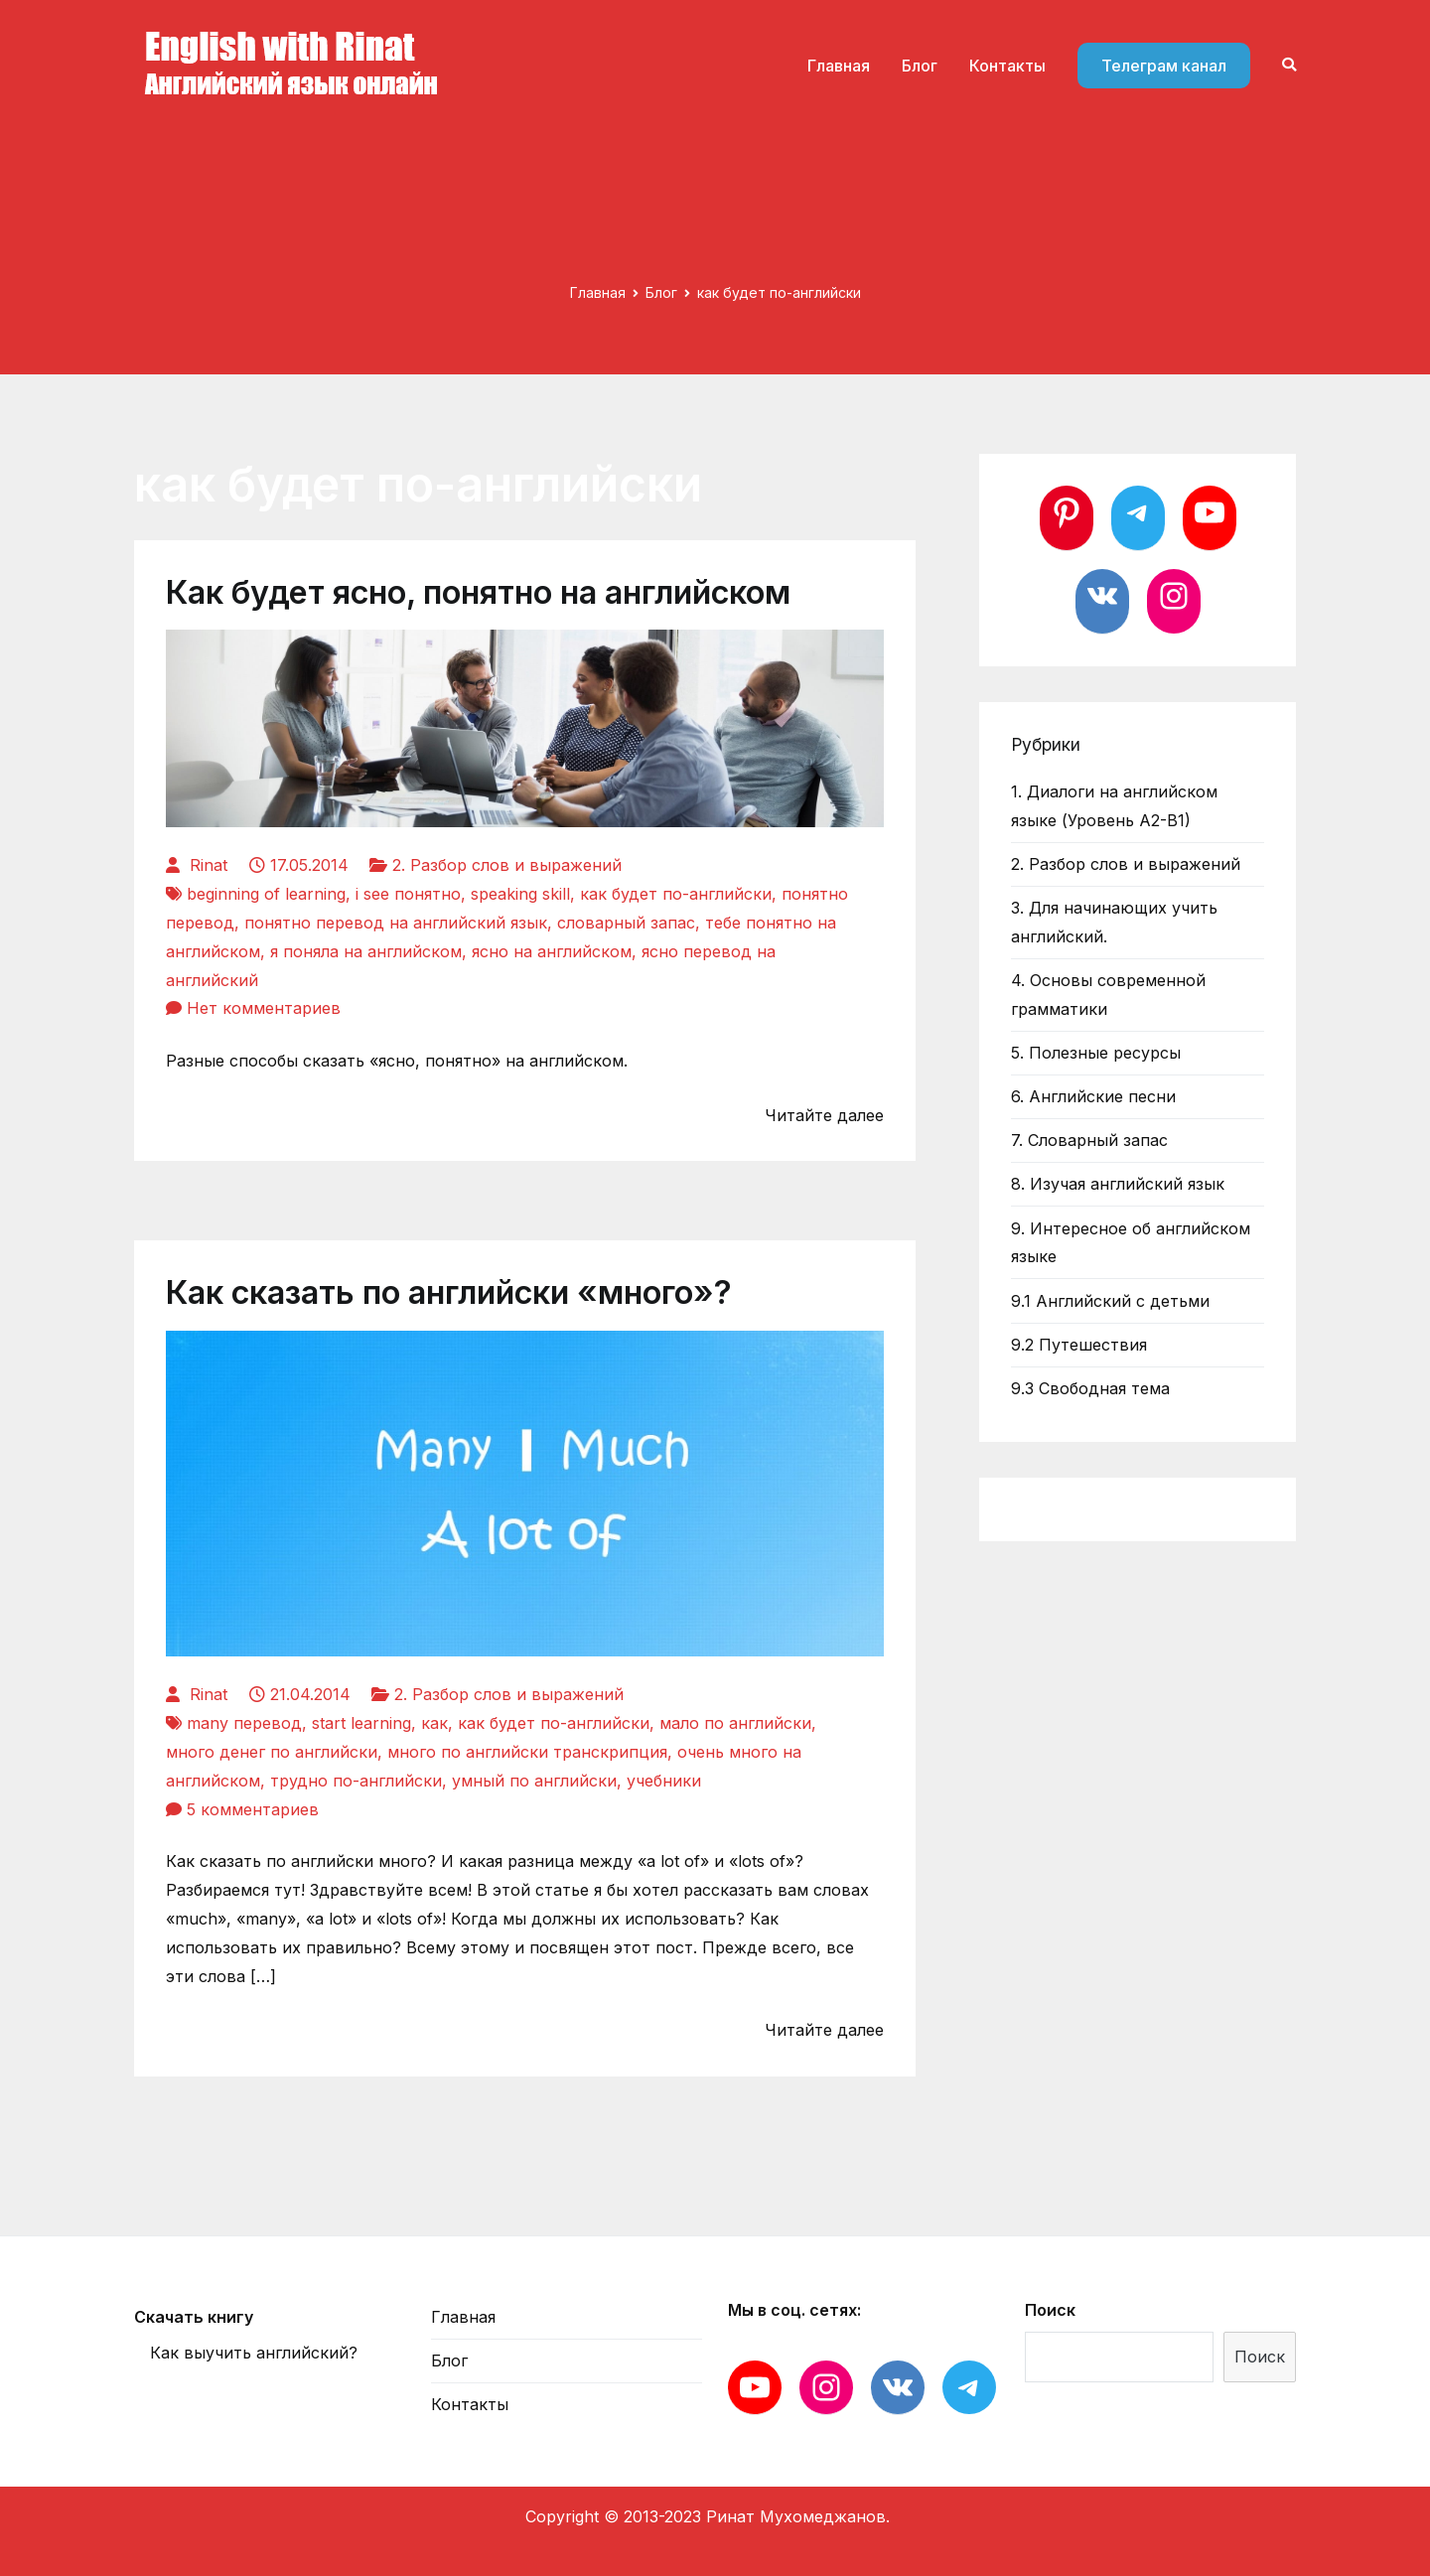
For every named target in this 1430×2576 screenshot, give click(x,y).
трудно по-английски (356, 1780)
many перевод (244, 1723)
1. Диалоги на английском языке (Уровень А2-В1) (1114, 806)
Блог (919, 65)
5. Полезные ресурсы (1096, 1053)
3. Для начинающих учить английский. (1114, 922)
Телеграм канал (1163, 65)
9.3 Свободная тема (1090, 1388)
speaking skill (520, 894)
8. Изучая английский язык (1117, 1184)
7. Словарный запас (1089, 1140)
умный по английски (534, 1780)
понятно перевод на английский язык (395, 922)
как (434, 1723)
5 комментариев (253, 1809)
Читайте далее (824, 1115)
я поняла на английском (366, 951)
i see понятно (408, 894)
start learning (361, 1723)
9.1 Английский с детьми (1110, 1301)
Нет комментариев (264, 1008)
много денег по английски (271, 1752)
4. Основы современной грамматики (1108, 994)
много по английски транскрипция (527, 1752)
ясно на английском (552, 951)
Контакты (1007, 65)
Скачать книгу (193, 2317)
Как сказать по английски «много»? (449, 1292)
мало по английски (735, 1723)
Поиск (1050, 2310)
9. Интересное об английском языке (1130, 1242)
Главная (838, 65)
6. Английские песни (1093, 1096)
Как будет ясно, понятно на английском (478, 592)
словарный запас (626, 922)
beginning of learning (266, 894)
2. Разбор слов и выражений (507, 865)
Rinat (208, 865)
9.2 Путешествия (1079, 1345)
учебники (664, 1780)
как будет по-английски (676, 894)
